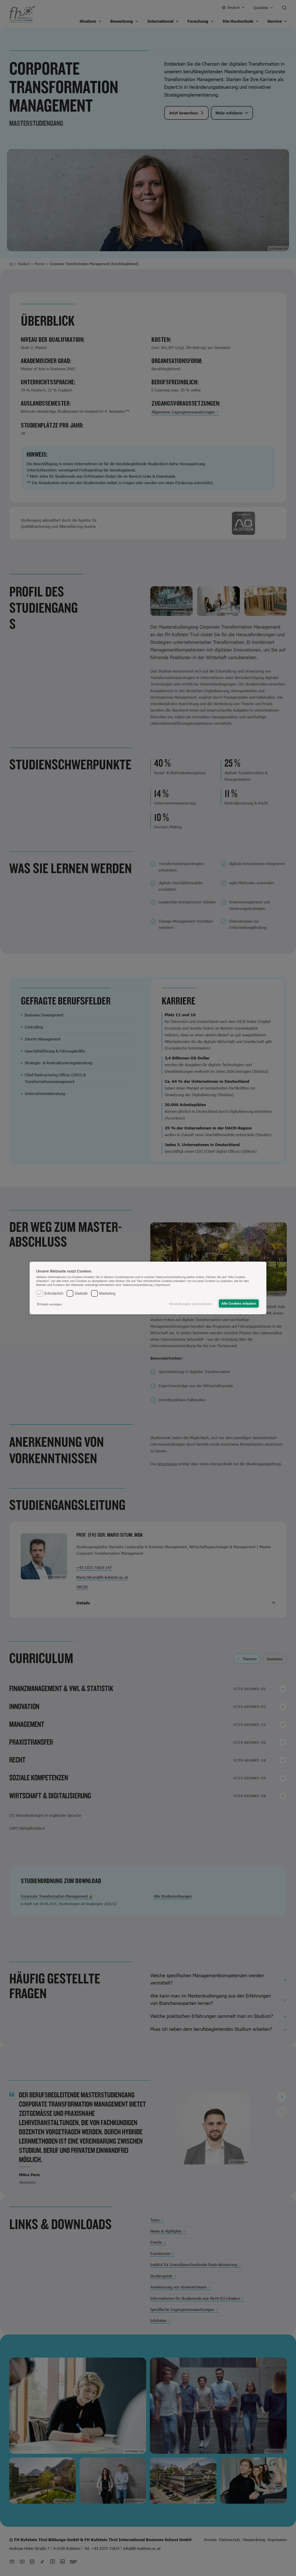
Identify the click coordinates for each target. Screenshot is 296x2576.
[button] (50, 1304)
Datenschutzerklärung (138, 1285)
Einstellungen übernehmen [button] (190, 1304)
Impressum (162, 1285)
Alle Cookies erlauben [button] (238, 1303)
